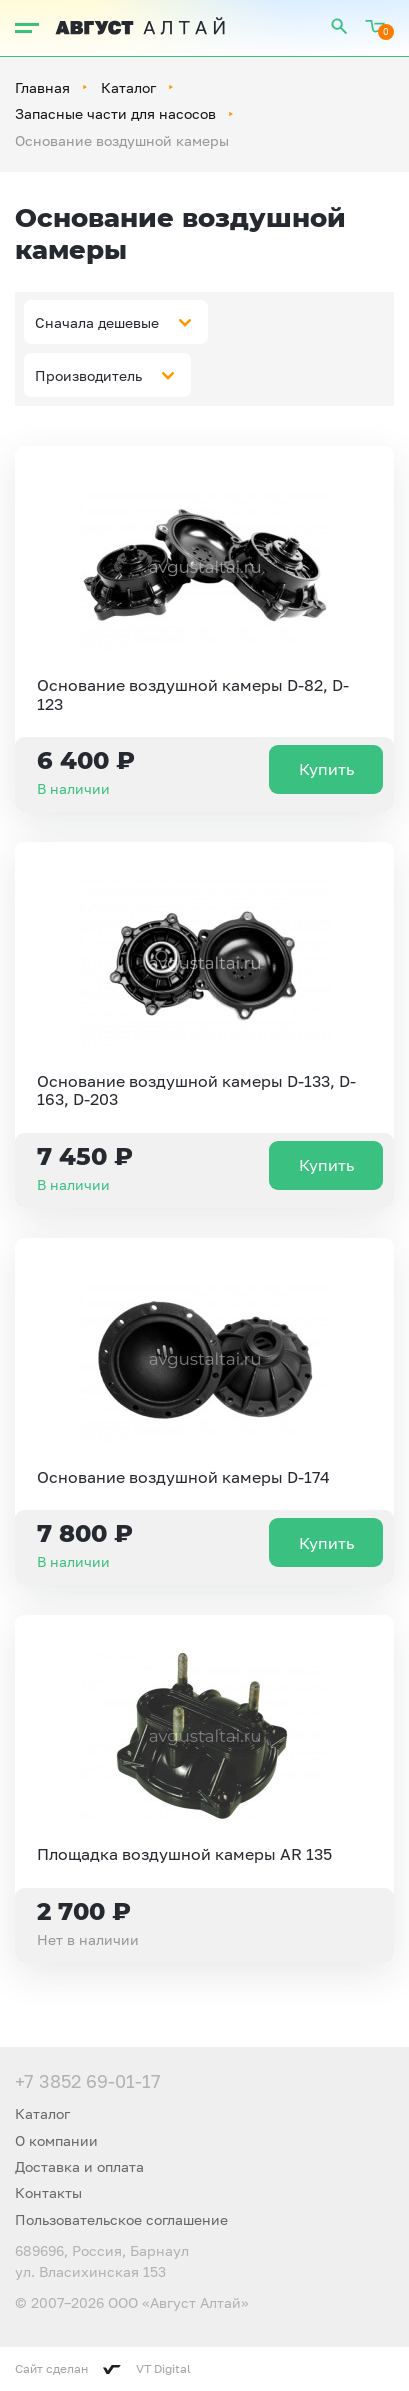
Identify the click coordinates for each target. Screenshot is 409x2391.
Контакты (48, 2192)
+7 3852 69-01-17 (88, 2081)
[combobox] (116, 322)
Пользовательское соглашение (121, 2219)
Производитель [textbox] (88, 375)
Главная (42, 87)
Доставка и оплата (79, 2166)
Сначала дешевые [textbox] (97, 322)
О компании (56, 2140)
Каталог (128, 87)
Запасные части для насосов (115, 113)
